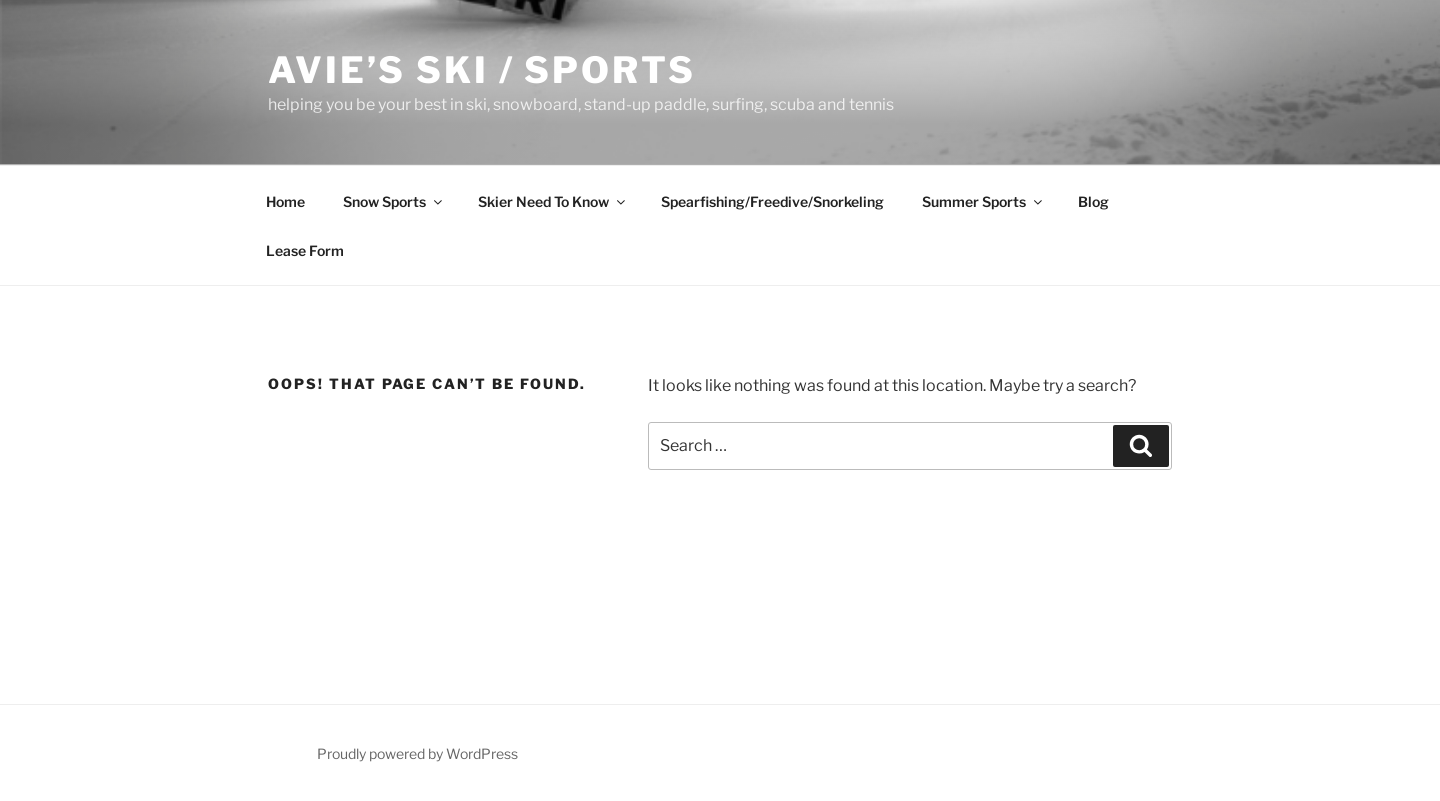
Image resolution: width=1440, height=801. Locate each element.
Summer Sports (983, 201)
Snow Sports (394, 201)
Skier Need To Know (553, 201)
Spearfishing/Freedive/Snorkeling (772, 201)
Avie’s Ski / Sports (482, 70)
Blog (1093, 201)
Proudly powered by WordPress (417, 753)
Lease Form (305, 250)
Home (285, 201)
